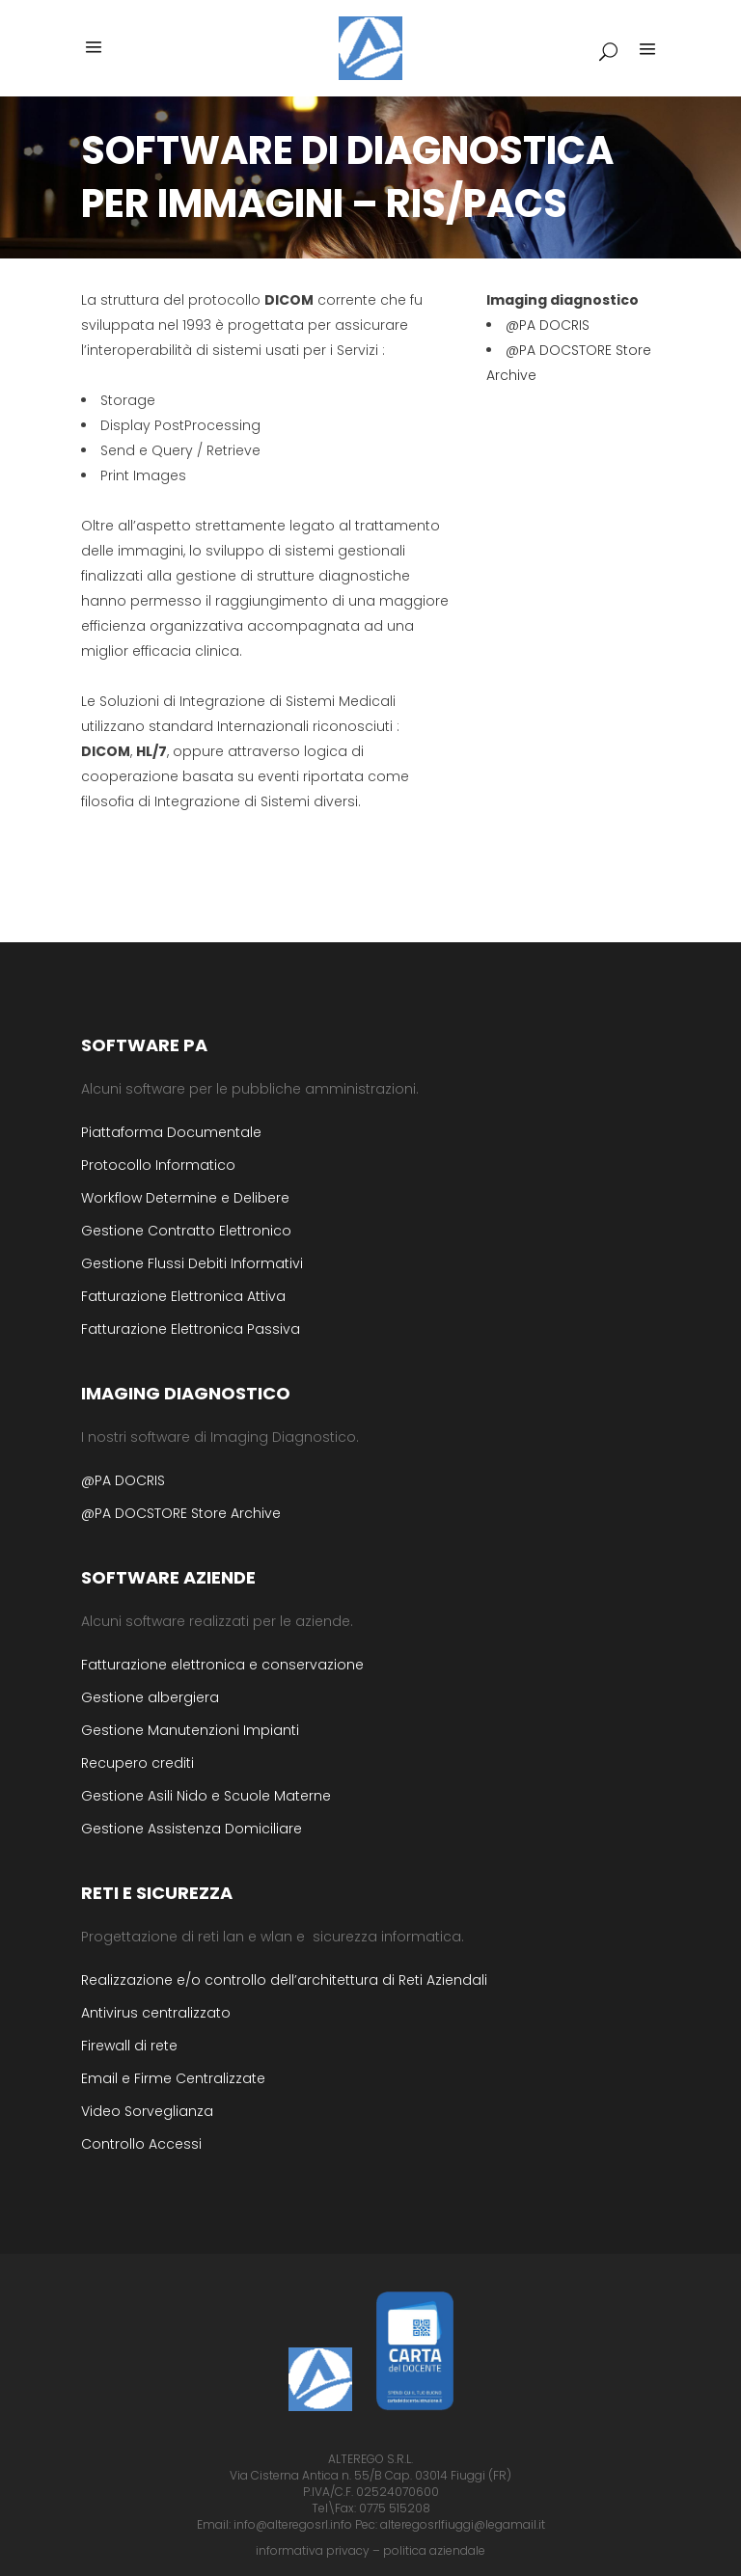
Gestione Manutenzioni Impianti (190, 1730)
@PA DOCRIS (548, 325)
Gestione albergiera (150, 1697)
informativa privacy (313, 2550)
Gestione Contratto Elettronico (186, 1230)
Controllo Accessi (141, 2144)
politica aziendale (434, 2550)
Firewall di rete (129, 2045)
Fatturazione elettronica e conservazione (222, 1664)
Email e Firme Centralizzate (173, 2078)
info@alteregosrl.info (292, 2524)
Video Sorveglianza (147, 2111)
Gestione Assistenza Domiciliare (191, 1828)
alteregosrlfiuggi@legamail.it (462, 2524)
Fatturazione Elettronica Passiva (190, 1329)
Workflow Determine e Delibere (185, 1197)
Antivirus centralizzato (156, 2012)
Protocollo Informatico (158, 1165)
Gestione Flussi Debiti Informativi (192, 1263)
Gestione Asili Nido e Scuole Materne (206, 1795)
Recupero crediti (137, 1763)
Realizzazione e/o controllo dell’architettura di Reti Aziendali (284, 1980)
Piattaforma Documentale (171, 1132)
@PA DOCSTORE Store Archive (181, 1513)
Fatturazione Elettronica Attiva (183, 1296)
